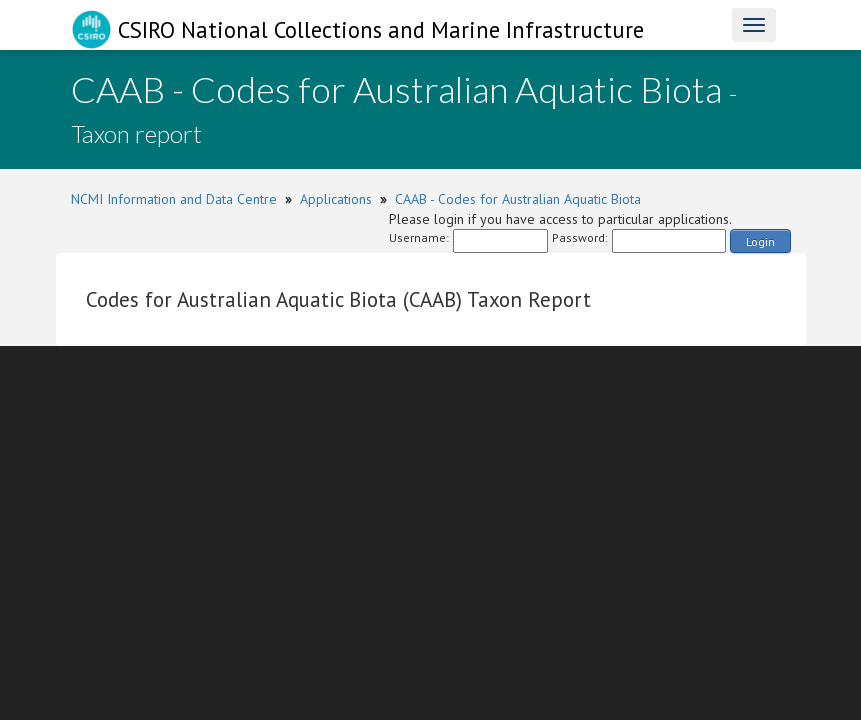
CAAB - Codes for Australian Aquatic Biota (518, 199)
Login (760, 241)
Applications (336, 199)
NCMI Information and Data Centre (174, 199)
